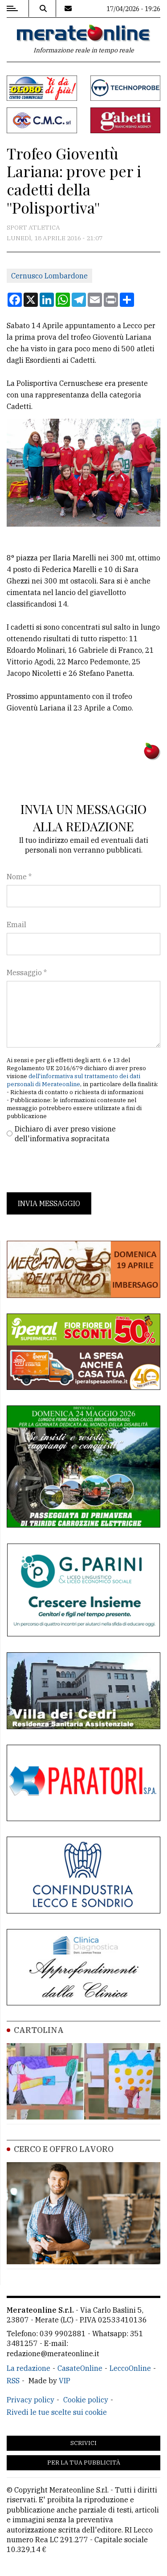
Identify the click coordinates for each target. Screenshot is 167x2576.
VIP (64, 2380)
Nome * (19, 876)
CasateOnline (79, 2368)
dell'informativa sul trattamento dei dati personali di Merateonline (73, 1080)
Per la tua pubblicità (83, 2462)
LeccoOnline (130, 2368)
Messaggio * (27, 972)
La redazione (28, 2368)
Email (16, 924)
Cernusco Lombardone (49, 275)
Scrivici (83, 2443)
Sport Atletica (33, 227)
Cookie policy (85, 2399)
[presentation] (74, 1168)
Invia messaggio (49, 1203)
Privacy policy (30, 2399)
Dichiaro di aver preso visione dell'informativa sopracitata (65, 1133)
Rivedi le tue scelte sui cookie (57, 2412)
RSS (13, 2380)
